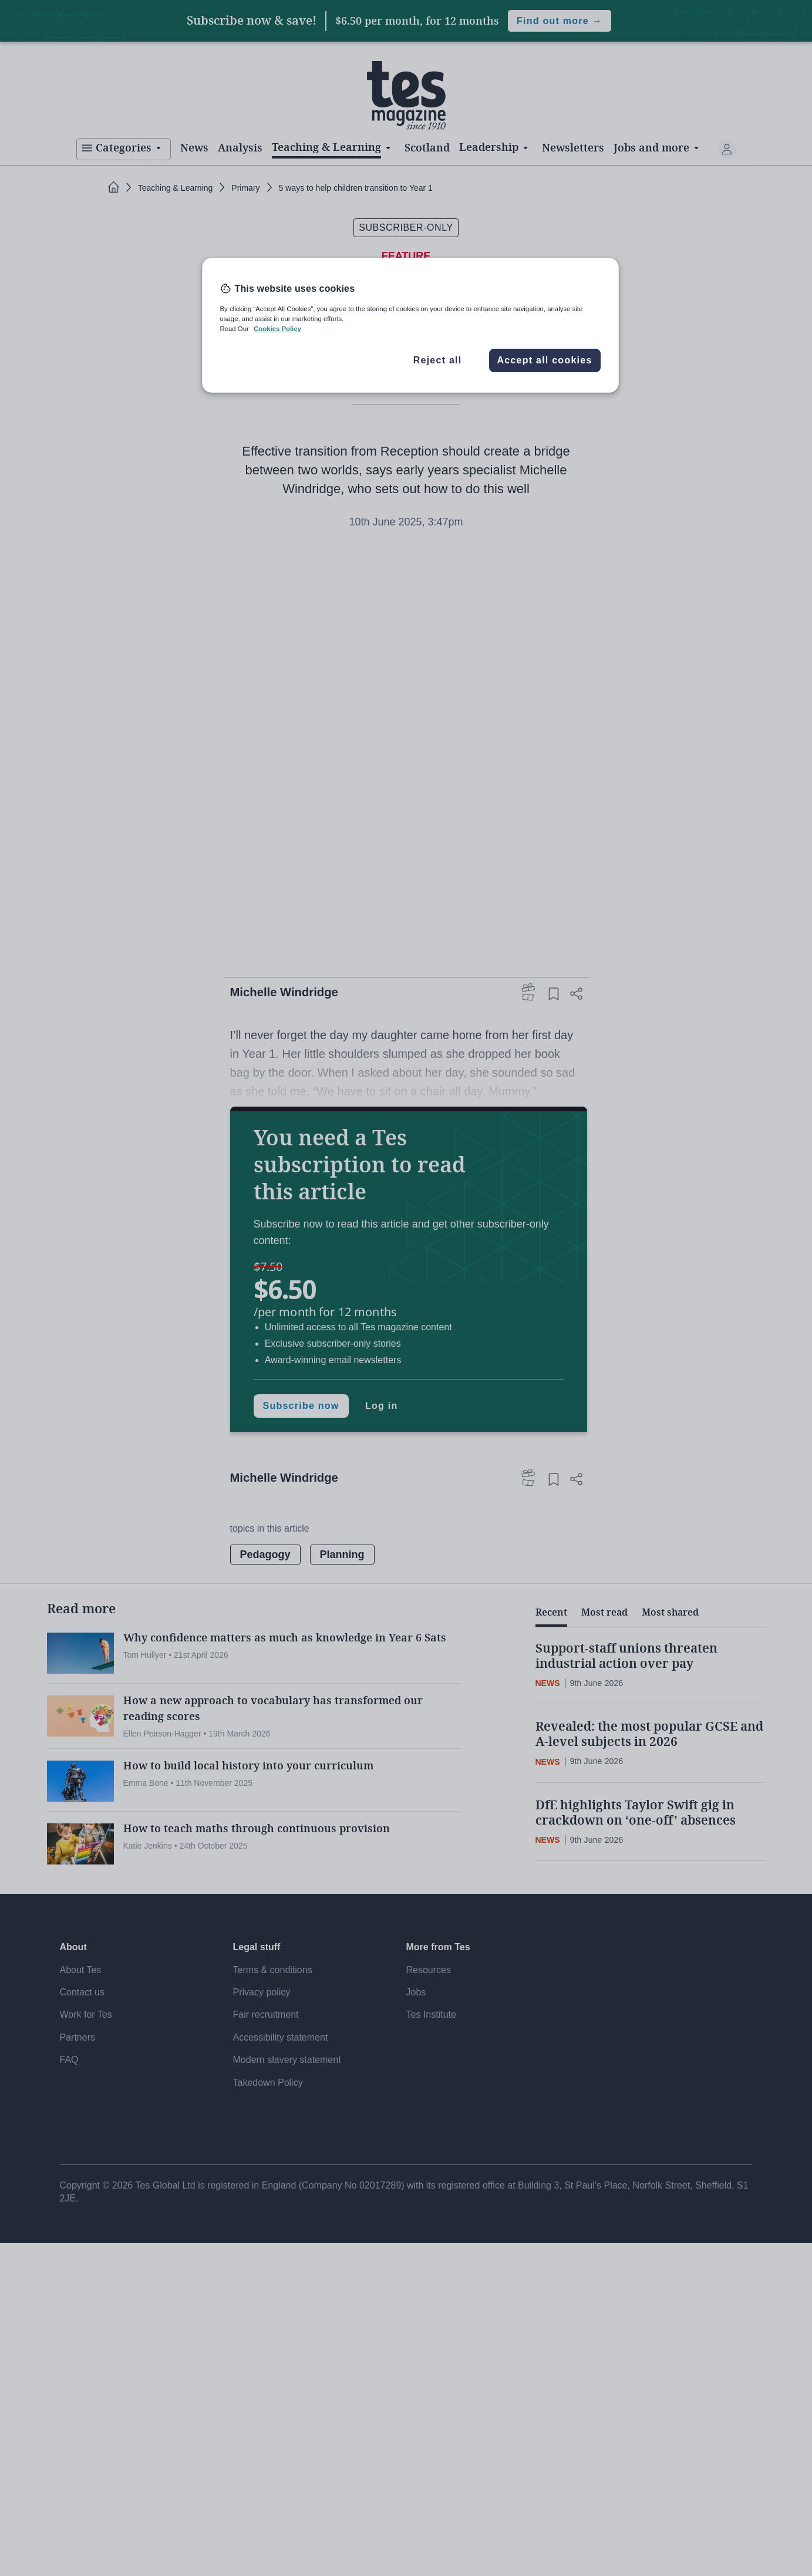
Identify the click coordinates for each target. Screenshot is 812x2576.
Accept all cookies (544, 360)
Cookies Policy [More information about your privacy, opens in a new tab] (277, 328)
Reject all (437, 360)
